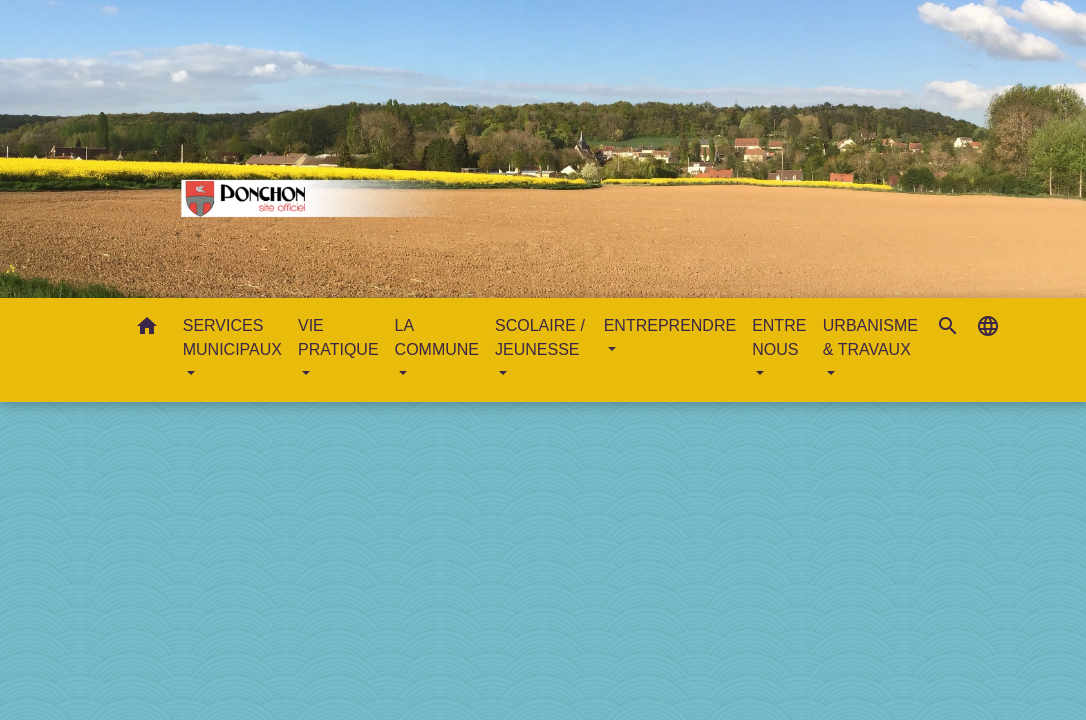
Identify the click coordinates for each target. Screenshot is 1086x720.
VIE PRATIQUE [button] (338, 337)
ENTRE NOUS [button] (779, 337)
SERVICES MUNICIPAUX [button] (232, 337)
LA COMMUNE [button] (437, 337)
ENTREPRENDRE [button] (670, 325)
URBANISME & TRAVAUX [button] (870, 337)
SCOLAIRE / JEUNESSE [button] (540, 337)
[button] (147, 329)
